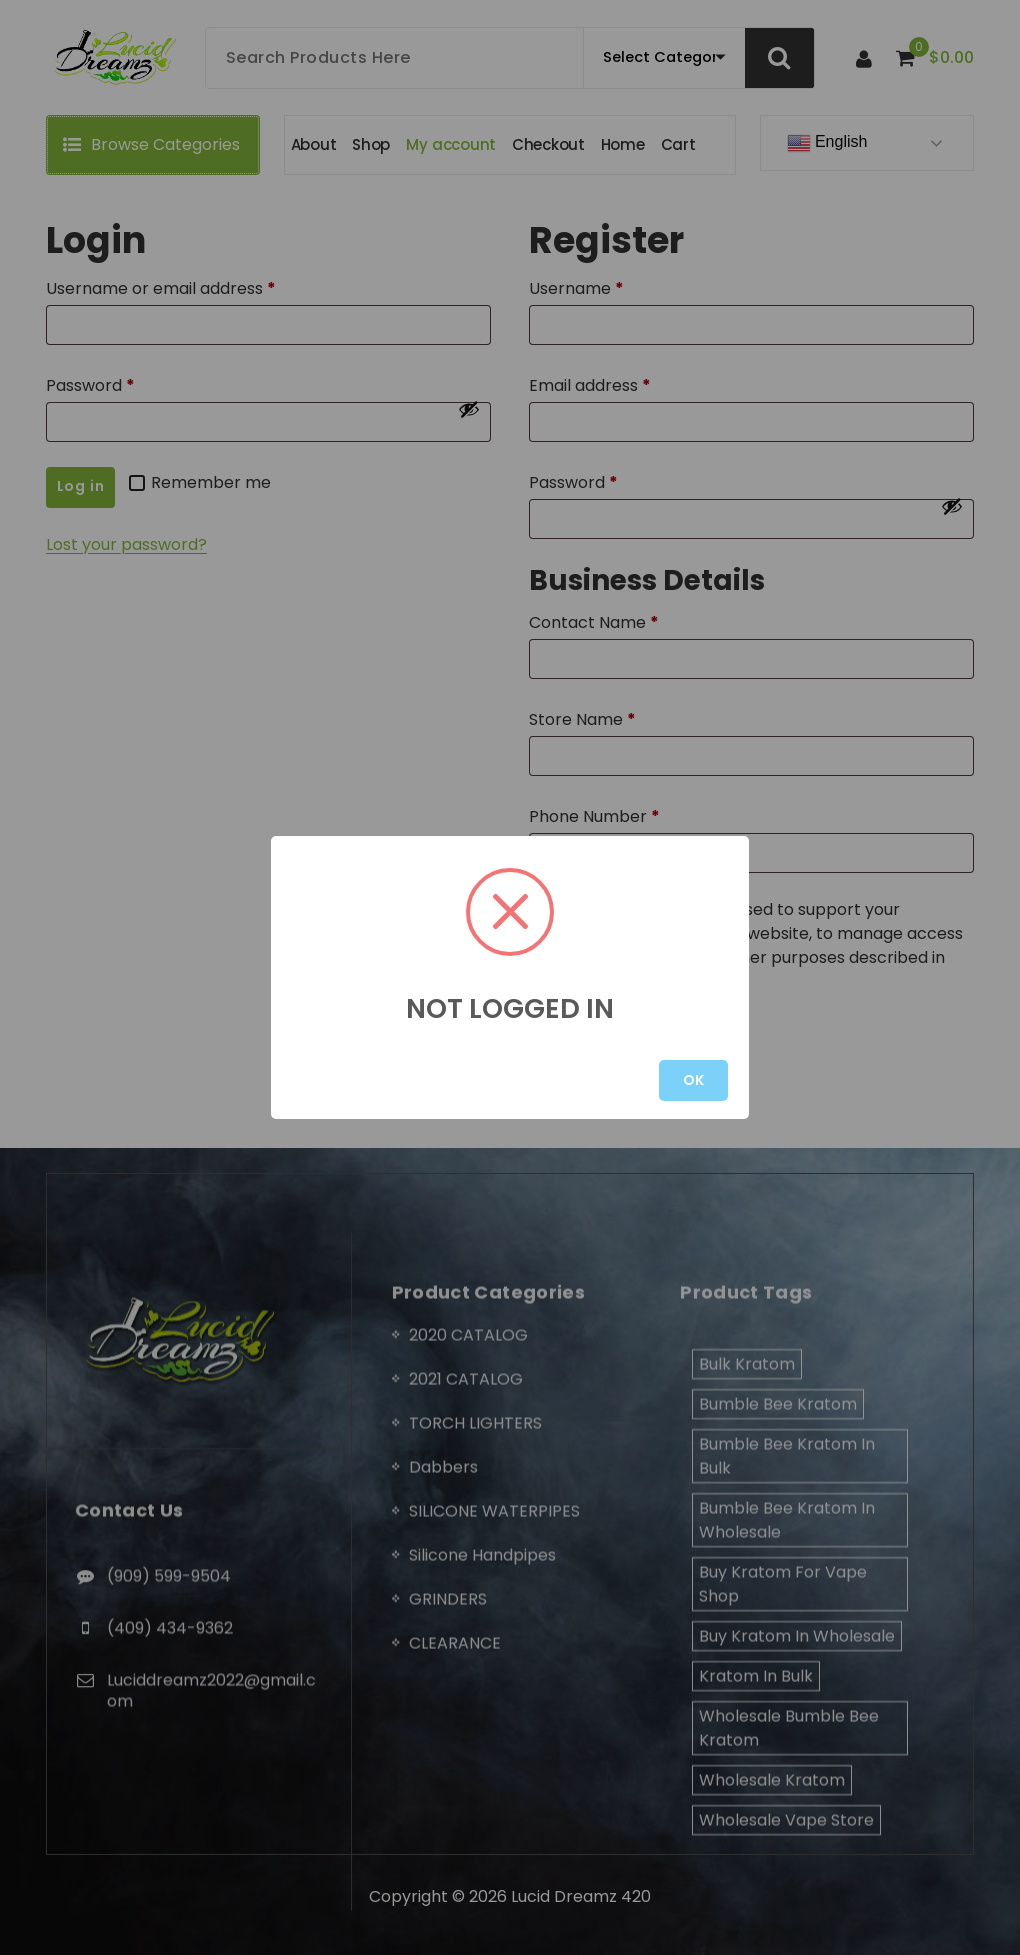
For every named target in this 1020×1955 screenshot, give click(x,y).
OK (693, 1080)
